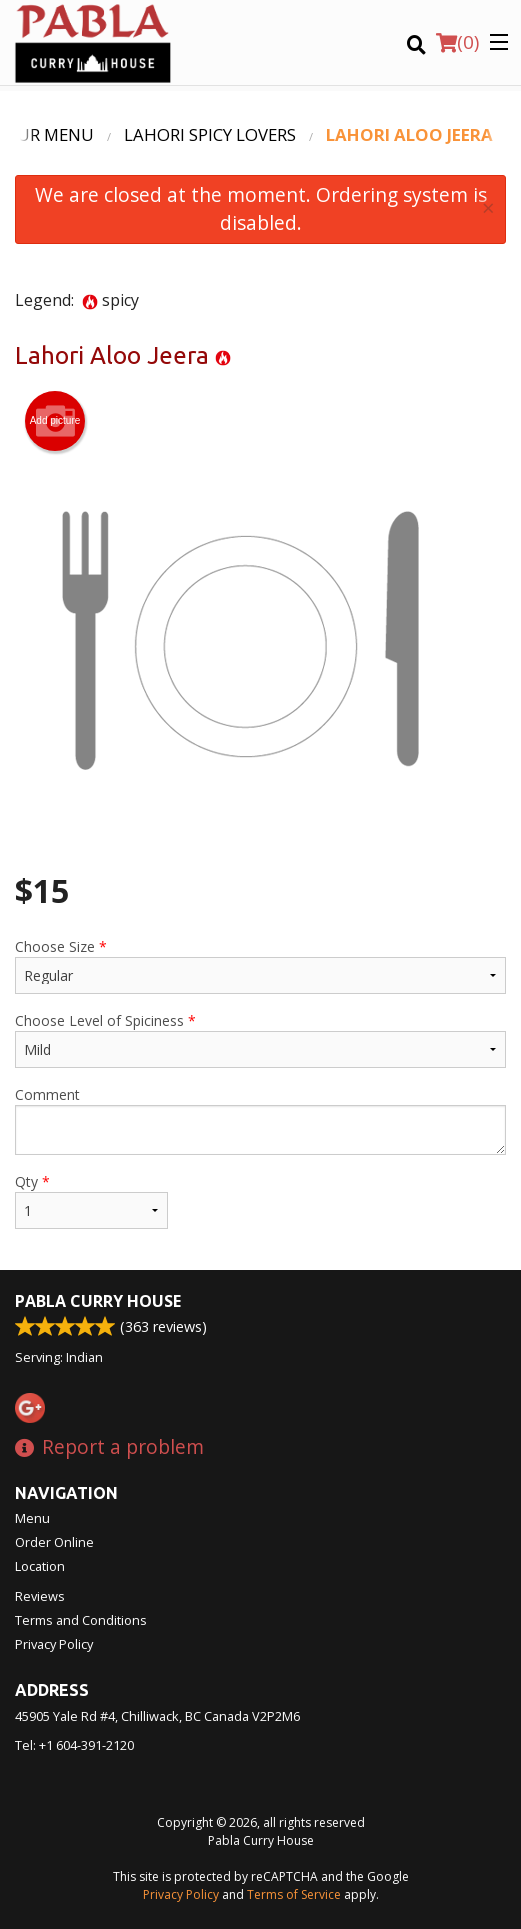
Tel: (74, 1745)
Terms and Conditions (81, 1620)
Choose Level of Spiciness (260, 1039)
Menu (32, 1518)
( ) (457, 42)
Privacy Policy (54, 1644)
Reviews (40, 1596)
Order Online (54, 1542)
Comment (260, 1120)
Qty (91, 1200)
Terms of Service (294, 1894)
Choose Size (260, 965)
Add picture (55, 421)
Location (40, 1566)
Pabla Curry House (98, 1301)
